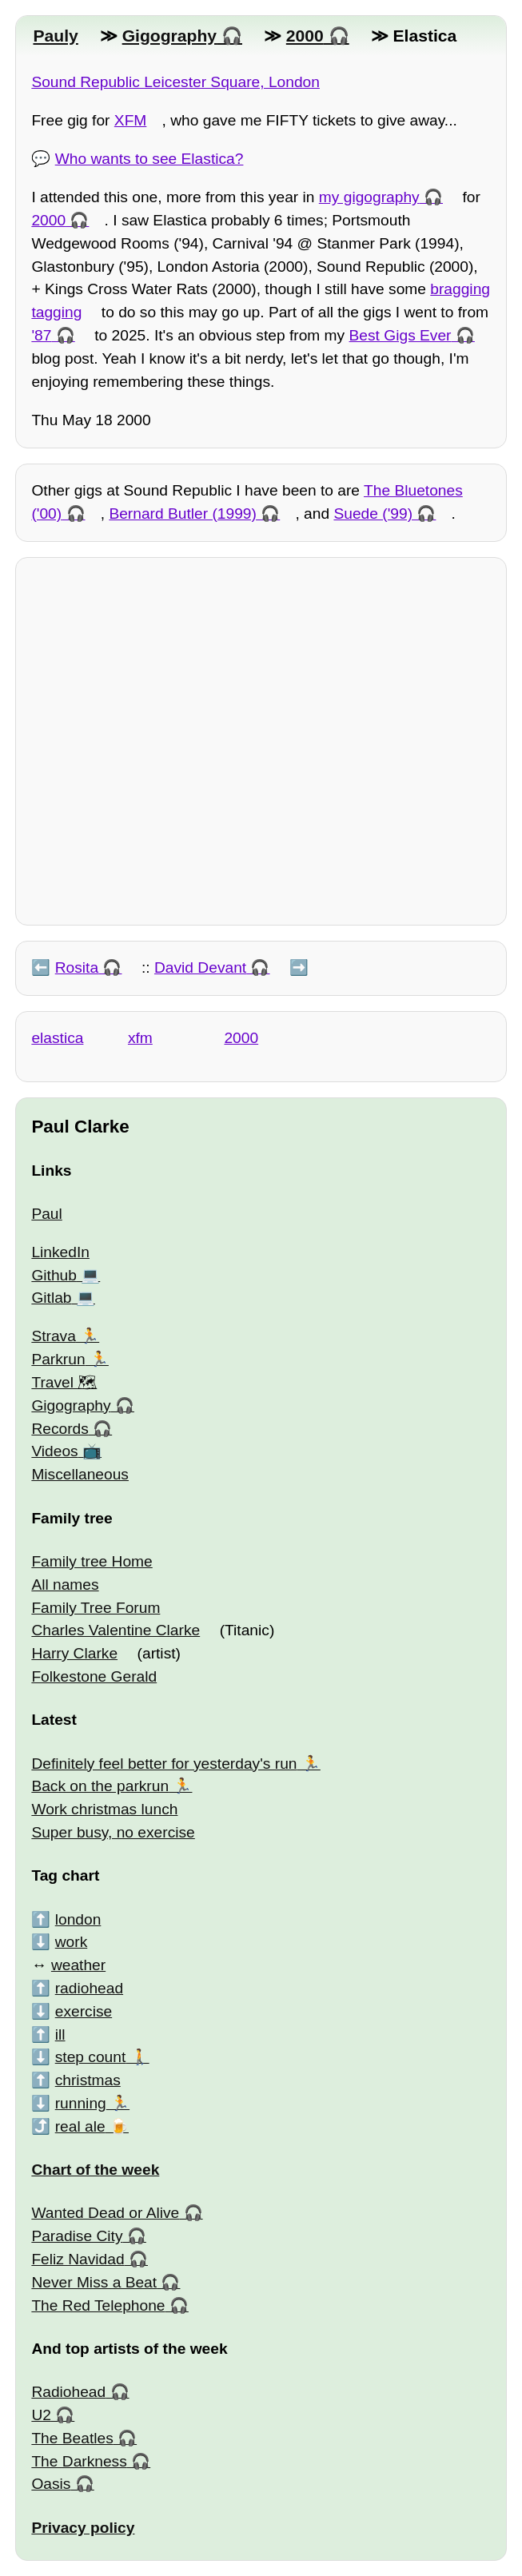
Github (54, 1275)
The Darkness (78, 2461)
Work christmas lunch (104, 1809)
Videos (54, 1451)
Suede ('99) (372, 513)
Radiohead (68, 2391)
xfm (140, 1037)
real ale (80, 2126)
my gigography (369, 197)
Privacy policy (82, 2527)
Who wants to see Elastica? (149, 158)
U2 (41, 2415)
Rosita (76, 967)
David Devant (200, 967)
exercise (83, 2011)
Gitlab (51, 1297)
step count (90, 2056)
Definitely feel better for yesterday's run (164, 1763)
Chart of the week (95, 2169)
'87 (41, 335)
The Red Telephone (98, 2305)
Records (59, 1428)
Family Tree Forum (95, 1607)
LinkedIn (60, 1252)
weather (78, 1965)
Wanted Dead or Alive (105, 2212)
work (71, 1941)
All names (64, 1584)
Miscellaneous (80, 1474)
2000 (305, 35)
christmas (88, 2080)
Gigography (169, 35)
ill (60, 2034)
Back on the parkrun (100, 1786)
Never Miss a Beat (94, 2282)
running (80, 2103)
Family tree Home (91, 1561)
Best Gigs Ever (400, 335)
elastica (57, 1037)
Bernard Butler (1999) (183, 513)
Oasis (50, 2483)
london (78, 1919)
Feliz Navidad (77, 2259)
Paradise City (76, 2236)
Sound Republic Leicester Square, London (175, 82)
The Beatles (72, 2438)
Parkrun (58, 1359)
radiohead (89, 1988)
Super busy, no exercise (112, 1832)
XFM (130, 120)
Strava (53, 1336)
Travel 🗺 (64, 1382)
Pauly (55, 35)
